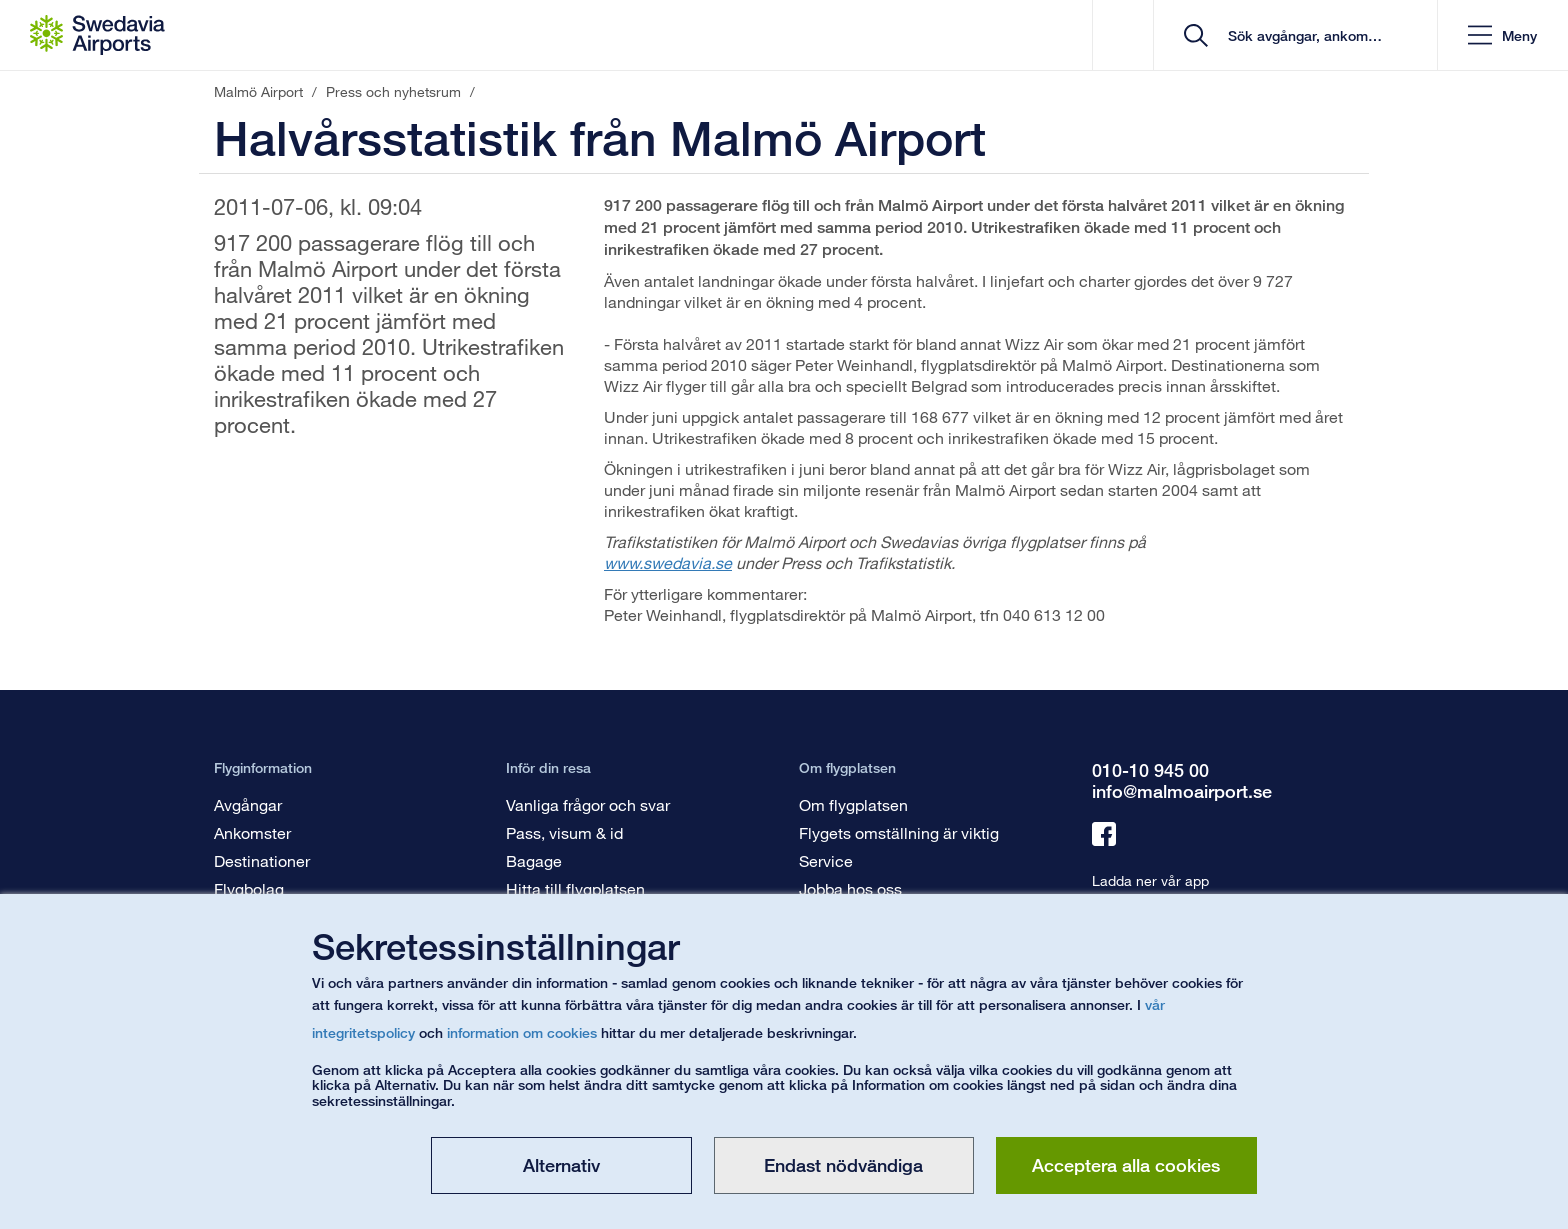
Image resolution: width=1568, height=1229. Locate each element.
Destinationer (262, 860)
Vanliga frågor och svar (588, 804)
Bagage (534, 860)
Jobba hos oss (850, 888)
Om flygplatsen (853, 804)
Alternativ (561, 1165)
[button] (1502, 35)
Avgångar (248, 804)
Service (826, 860)
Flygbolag (249, 888)
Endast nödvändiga (843, 1165)
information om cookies (522, 1032)
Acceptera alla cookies (1126, 1165)
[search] (1302, 35)
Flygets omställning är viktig (899, 832)
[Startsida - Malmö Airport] (97, 35)
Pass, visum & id (564, 832)
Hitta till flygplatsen (575, 888)
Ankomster (252, 832)
